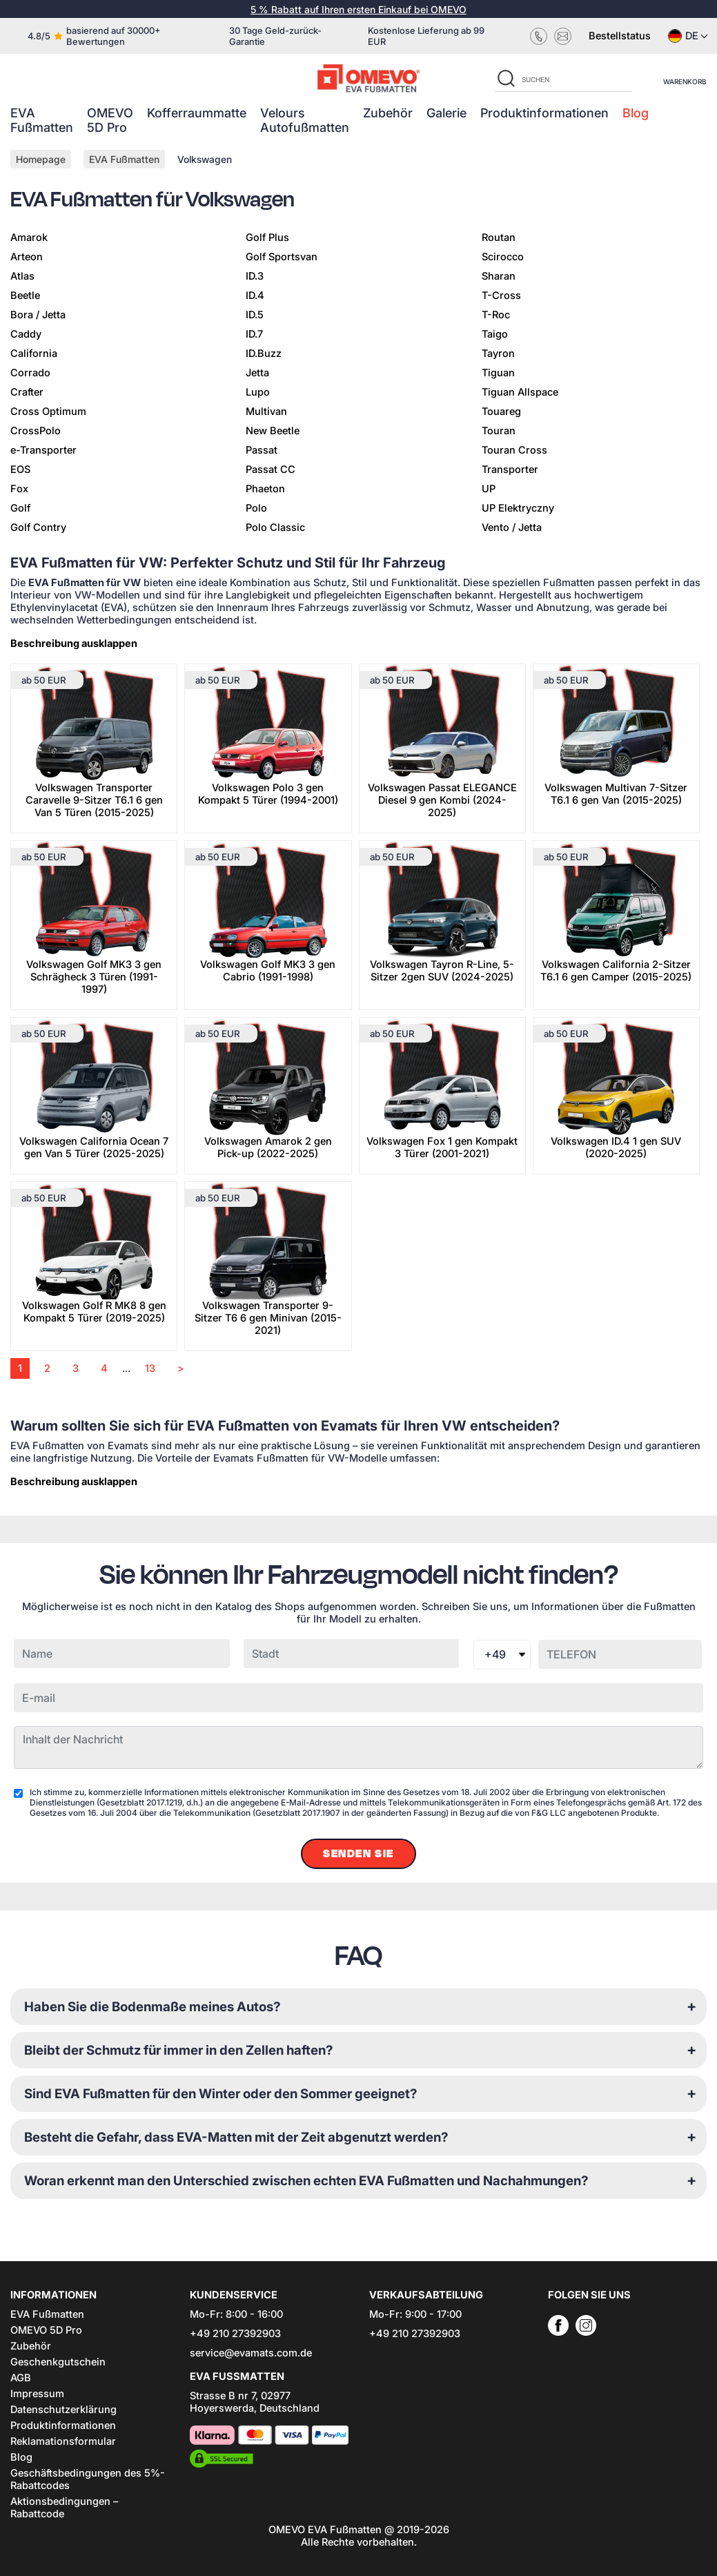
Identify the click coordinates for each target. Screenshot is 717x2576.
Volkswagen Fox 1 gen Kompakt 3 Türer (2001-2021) (442, 1147)
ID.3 (255, 276)
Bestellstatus (620, 36)
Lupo (258, 392)
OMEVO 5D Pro (110, 120)
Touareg (501, 411)
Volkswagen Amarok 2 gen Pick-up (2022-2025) (268, 1147)
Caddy (25, 334)
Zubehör (388, 113)
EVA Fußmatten (41, 120)
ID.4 (255, 295)
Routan (498, 237)
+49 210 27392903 (235, 2333)
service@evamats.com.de (251, 2353)
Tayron (498, 353)
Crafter (26, 392)
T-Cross (501, 295)
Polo (256, 508)
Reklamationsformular (63, 2441)
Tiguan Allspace (520, 392)
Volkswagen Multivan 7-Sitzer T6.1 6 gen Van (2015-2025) (615, 794)
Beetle (25, 295)
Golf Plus (267, 237)
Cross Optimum (48, 411)
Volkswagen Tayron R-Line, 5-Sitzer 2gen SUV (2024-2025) (442, 970)
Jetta (257, 373)
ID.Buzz (264, 353)
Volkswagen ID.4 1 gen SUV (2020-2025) (616, 1147)
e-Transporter (43, 450)
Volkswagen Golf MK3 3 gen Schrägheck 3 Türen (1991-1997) (93, 977)
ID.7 (254, 334)
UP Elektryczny (518, 508)
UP (488, 489)
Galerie (446, 113)
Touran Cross (514, 450)
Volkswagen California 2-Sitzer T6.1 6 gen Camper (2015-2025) (615, 970)
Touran (498, 431)
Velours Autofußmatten (304, 120)
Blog (635, 113)
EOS (20, 469)
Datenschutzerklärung (63, 2409)
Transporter (510, 469)
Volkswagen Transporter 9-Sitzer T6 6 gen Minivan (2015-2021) (268, 1318)
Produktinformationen (544, 113)
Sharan (498, 276)
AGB (20, 2378)
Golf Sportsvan (281, 257)
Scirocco (503, 257)
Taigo (495, 334)
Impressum (37, 2394)
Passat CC (270, 469)
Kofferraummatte (196, 113)
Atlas (22, 276)
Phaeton (265, 489)
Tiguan (498, 373)
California (33, 353)
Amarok (29, 237)
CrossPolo (35, 431)
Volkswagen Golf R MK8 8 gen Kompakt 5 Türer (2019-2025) (94, 1311)
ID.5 (255, 315)
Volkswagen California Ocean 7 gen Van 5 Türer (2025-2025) (93, 1147)
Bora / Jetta (38, 315)
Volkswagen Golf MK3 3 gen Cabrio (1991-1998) (267, 970)
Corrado (30, 373)
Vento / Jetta (512, 527)
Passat (261, 450)
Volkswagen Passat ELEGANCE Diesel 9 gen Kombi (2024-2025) (442, 800)
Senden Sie (358, 1854)
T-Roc (496, 315)
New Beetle (272, 431)
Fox (19, 489)
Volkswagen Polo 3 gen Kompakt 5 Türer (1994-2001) (268, 794)
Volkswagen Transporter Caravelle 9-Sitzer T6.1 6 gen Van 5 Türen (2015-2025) (94, 800)
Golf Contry (38, 527)
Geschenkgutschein (58, 2362)
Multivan (266, 411)
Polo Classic (275, 527)
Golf (20, 508)
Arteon (26, 257)
